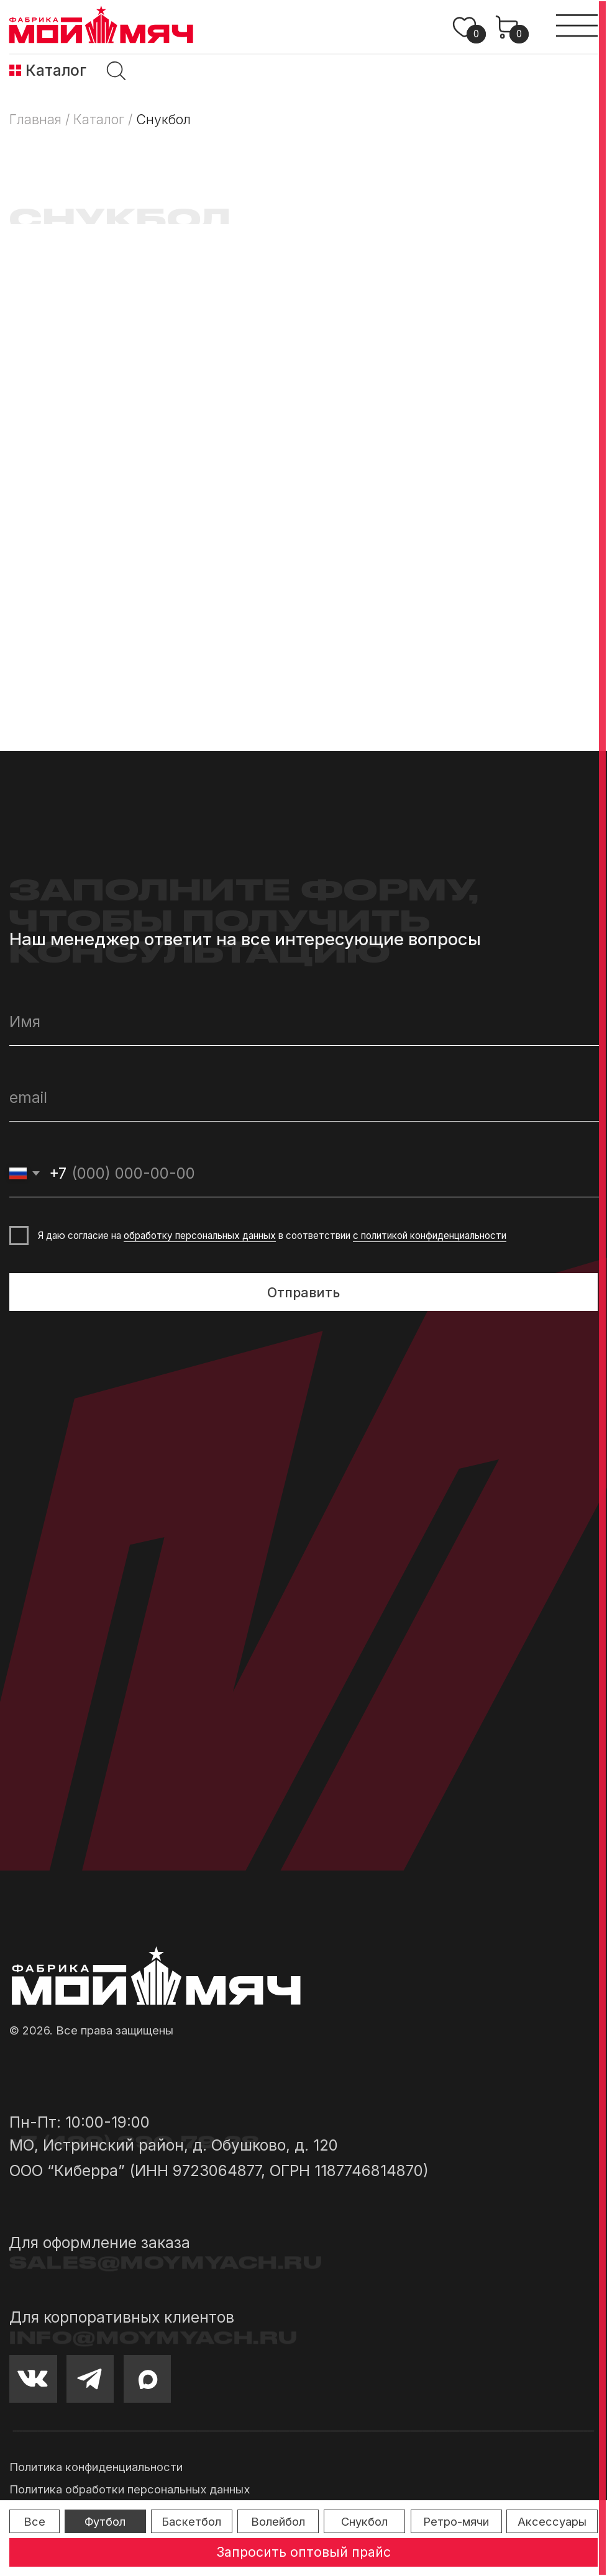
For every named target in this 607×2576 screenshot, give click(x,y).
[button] (303, 2552)
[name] (303, 1022)
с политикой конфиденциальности (429, 1235)
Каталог (55, 70)
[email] (303, 1098)
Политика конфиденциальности (96, 2467)
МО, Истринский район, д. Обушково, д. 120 (173, 2145)
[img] (15, 70)
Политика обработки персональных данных (129, 2489)
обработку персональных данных (200, 1235)
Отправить (303, 1292)
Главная (35, 119)
